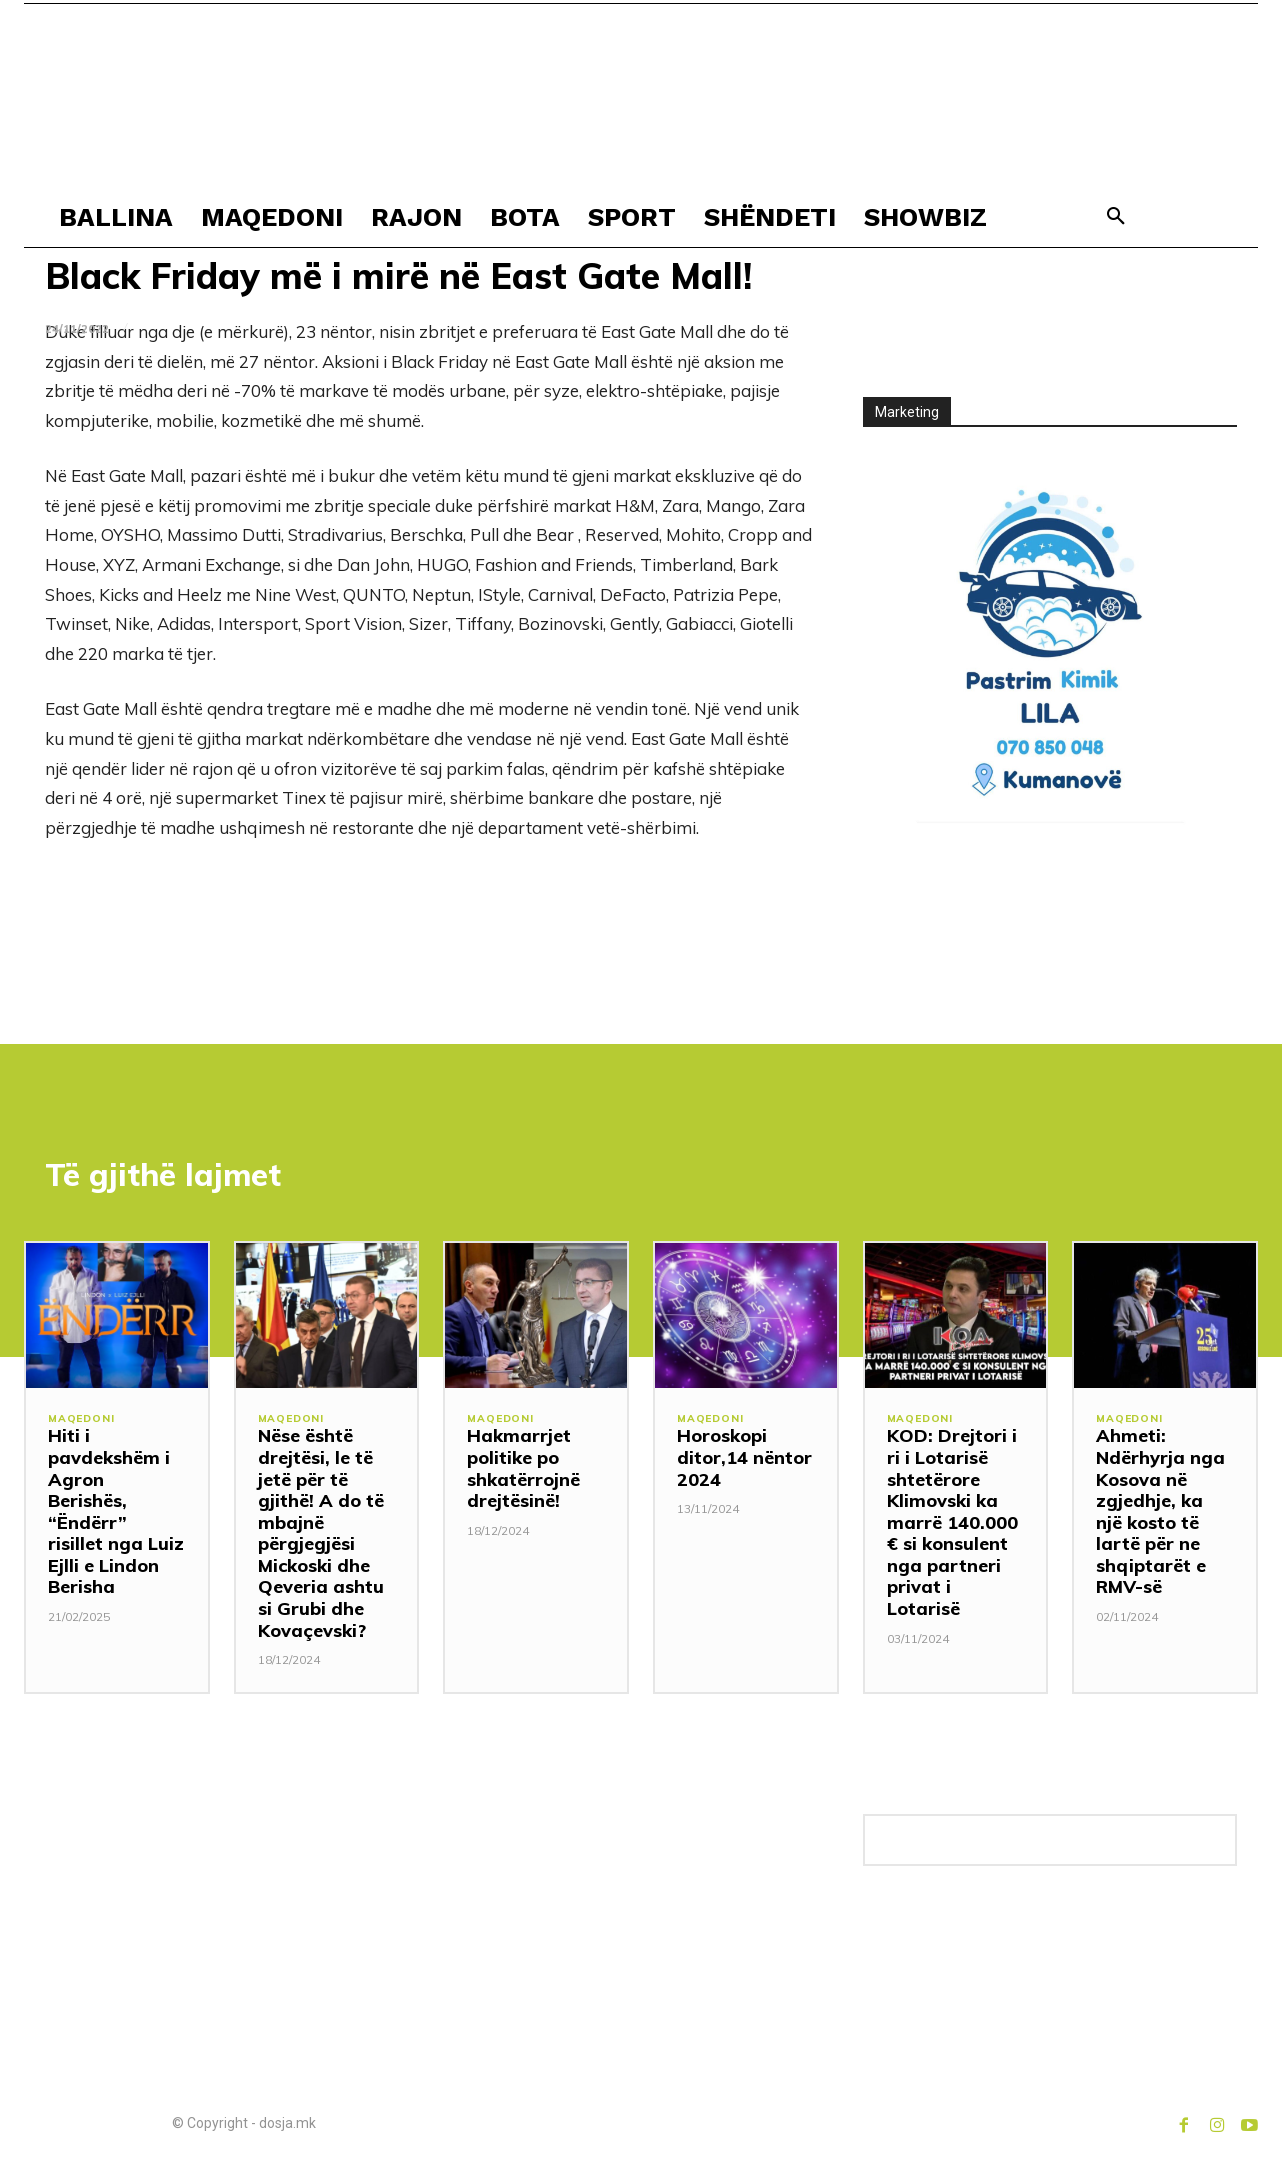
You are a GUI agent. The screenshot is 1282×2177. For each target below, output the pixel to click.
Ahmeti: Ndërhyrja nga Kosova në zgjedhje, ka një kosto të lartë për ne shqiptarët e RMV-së (1160, 1516)
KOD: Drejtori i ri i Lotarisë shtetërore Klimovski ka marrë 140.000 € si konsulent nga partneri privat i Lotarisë (952, 1527)
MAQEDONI (82, 1424)
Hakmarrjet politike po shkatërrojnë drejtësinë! (523, 1473)
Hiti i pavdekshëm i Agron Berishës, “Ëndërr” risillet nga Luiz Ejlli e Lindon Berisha (116, 1516)
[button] (1116, 217)
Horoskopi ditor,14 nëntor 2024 (744, 1462)
